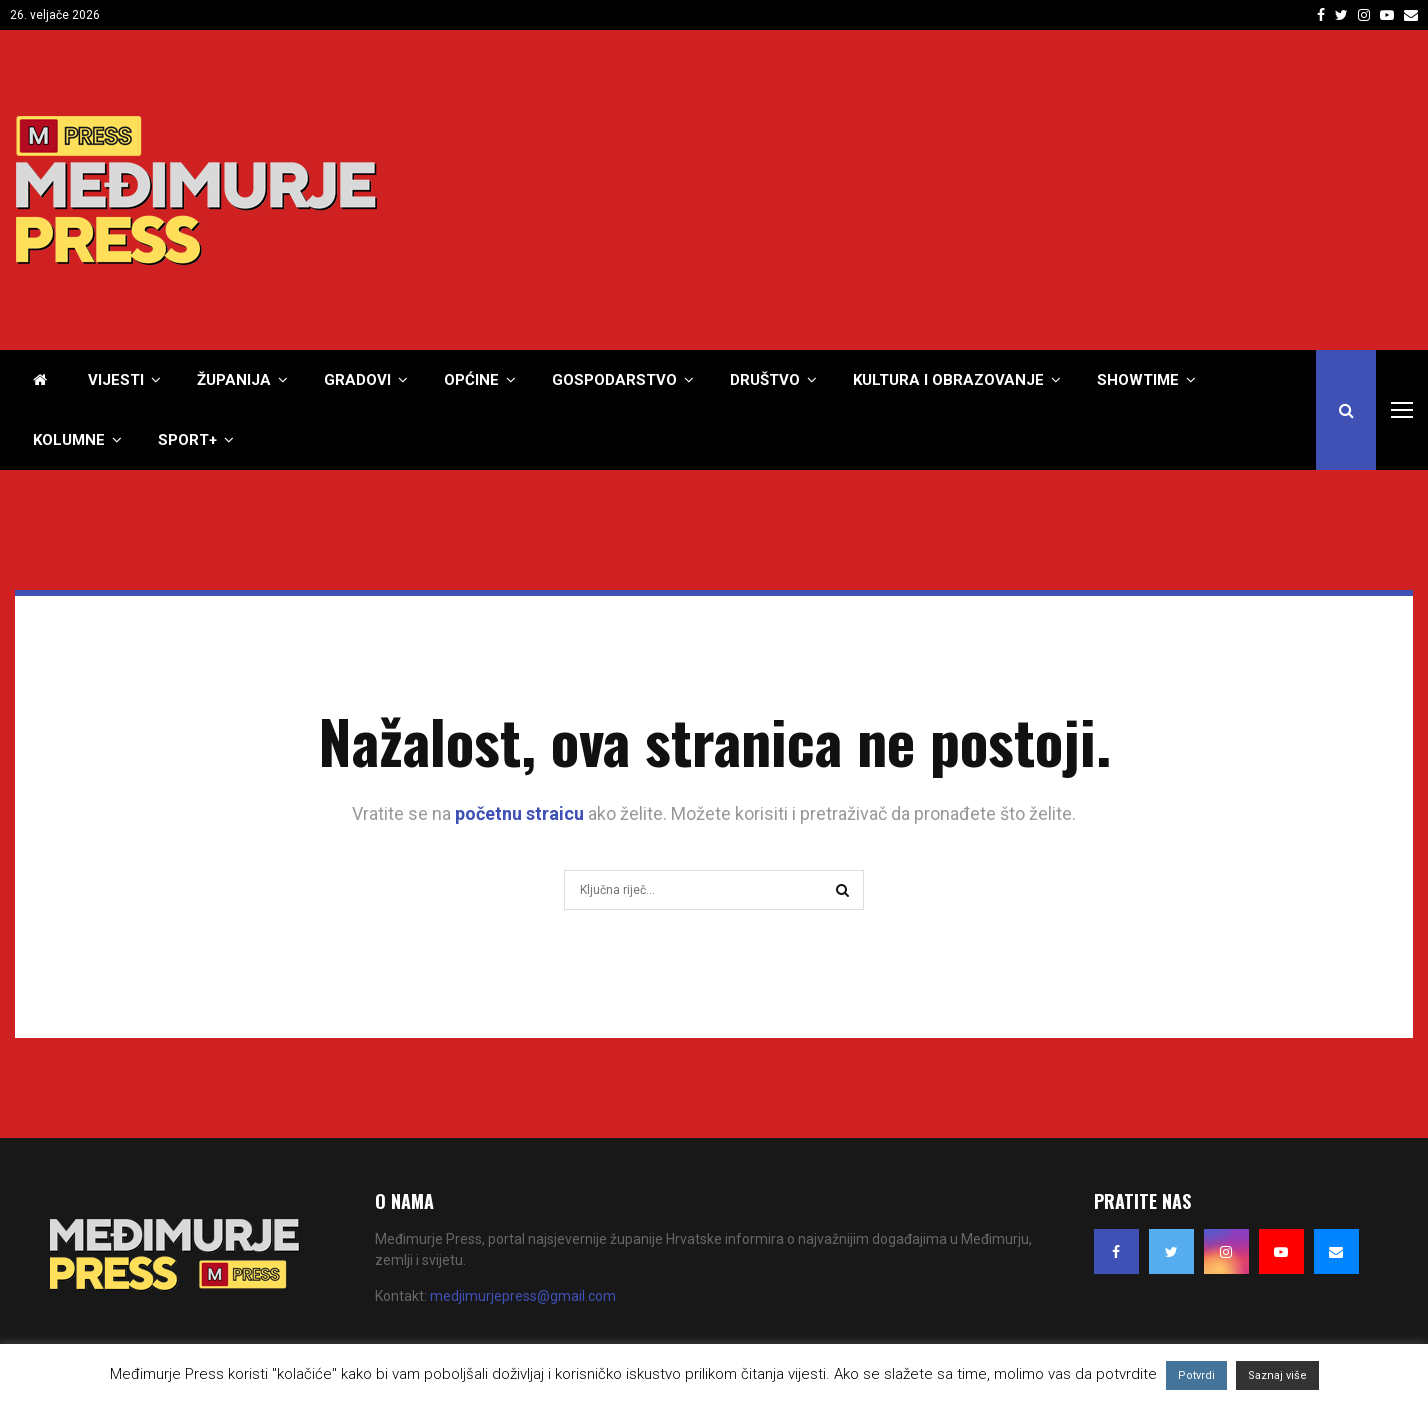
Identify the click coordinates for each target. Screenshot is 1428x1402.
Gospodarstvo (614, 380)
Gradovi (357, 380)
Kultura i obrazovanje (948, 380)
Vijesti (116, 380)
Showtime (1138, 380)
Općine (471, 380)
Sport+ (187, 440)
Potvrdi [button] (1196, 1375)
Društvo (765, 380)
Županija (234, 380)
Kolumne (69, 440)
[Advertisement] (1049, 190)
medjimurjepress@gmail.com (523, 1296)
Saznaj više (1277, 1375)
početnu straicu (519, 813)
